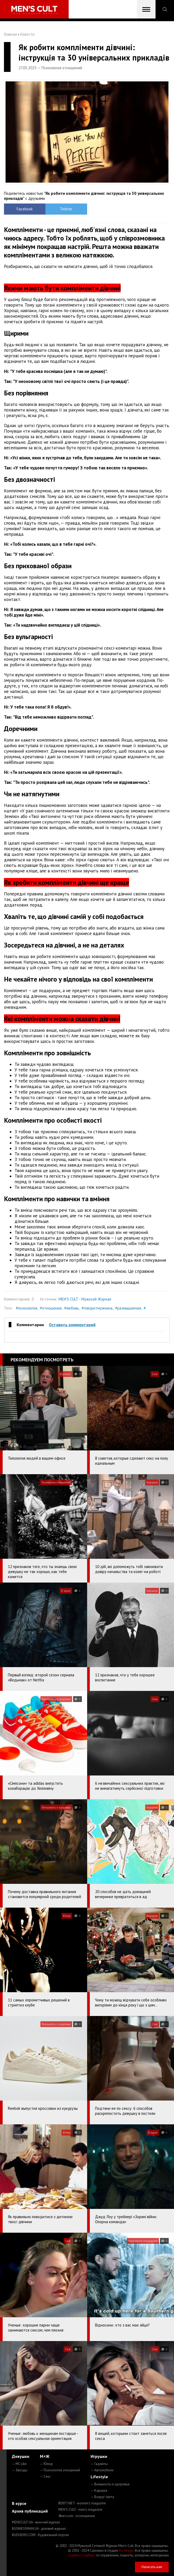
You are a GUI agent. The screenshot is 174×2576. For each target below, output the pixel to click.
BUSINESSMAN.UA (39, 2528)
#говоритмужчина (97, 1308)
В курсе (19, 2503)
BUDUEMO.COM (40, 2535)
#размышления (128, 1308)
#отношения (51, 1308)
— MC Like (19, 2464)
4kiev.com (76, 2516)
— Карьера (99, 2490)
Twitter (66, 208)
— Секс (45, 2476)
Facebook (25, 208)
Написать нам (152, 2567)
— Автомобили (102, 2470)
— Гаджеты (99, 2464)
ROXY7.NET (82, 2503)
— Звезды (19, 2470)
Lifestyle (99, 2476)
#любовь (71, 1308)
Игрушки (99, 2456)
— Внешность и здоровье (110, 2484)
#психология (26, 1308)
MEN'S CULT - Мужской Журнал (85, 1299)
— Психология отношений (60, 2470)
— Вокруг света (102, 2497)
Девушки (20, 2456)
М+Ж (44, 2456)
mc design (126, 2550)
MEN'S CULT (80, 2509)
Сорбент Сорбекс (81, 2555)
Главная (10, 34)
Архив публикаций (30, 2511)
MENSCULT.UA (36, 2522)
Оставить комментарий (72, 1324)
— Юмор (46, 2464)
